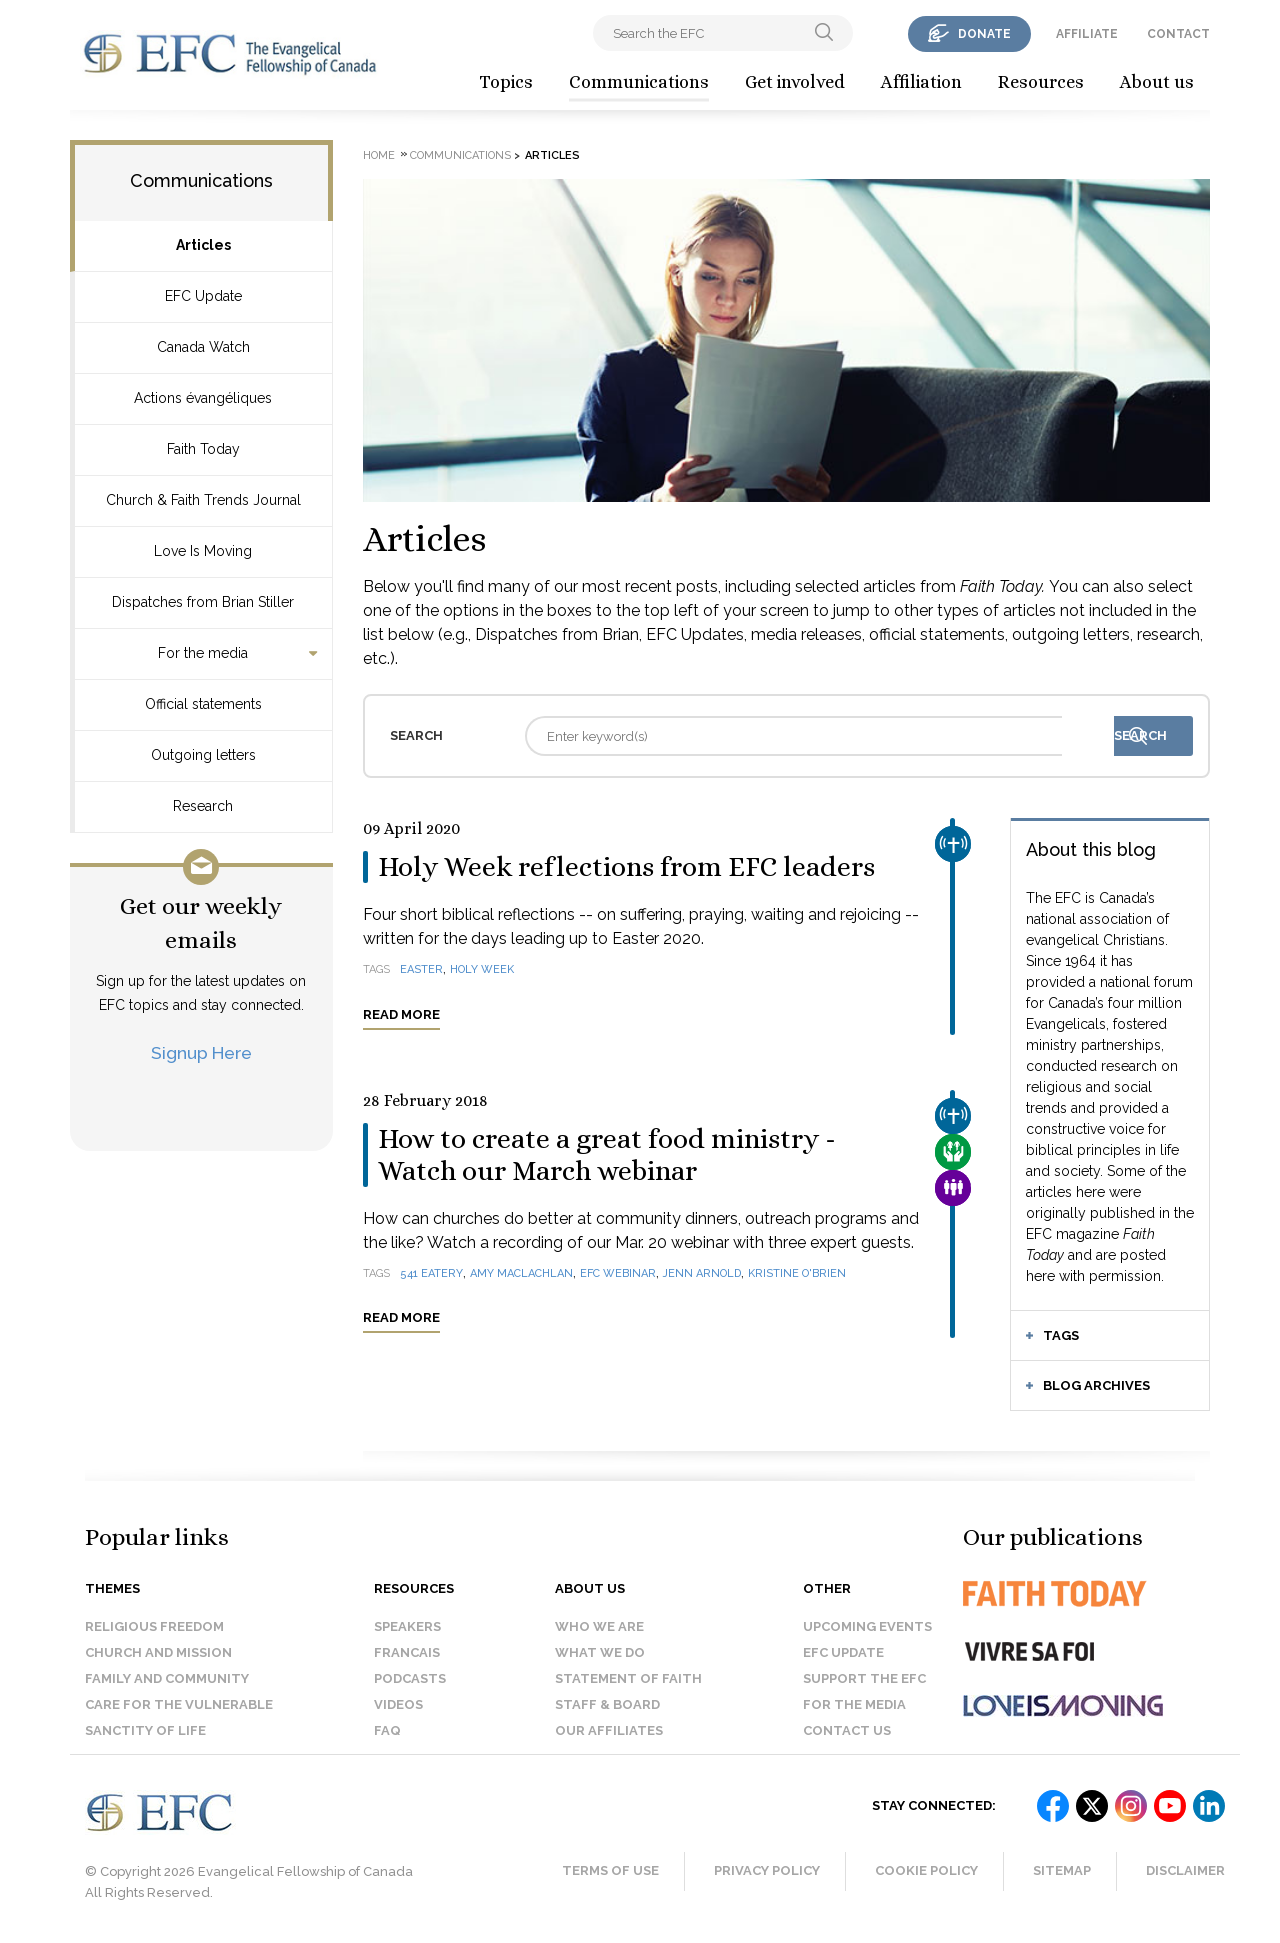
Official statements (203, 704)
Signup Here (201, 1052)
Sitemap (1062, 1870)
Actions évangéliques (203, 398)
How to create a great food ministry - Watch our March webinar (607, 1155)
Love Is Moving (203, 551)
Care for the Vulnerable (179, 1704)
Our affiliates (609, 1730)
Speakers (407, 1626)
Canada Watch (203, 347)
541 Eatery (431, 1273)
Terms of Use (610, 1870)
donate (984, 34)
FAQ (387, 1730)
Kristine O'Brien (797, 1273)
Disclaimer (1185, 1870)
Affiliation (921, 82)
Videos (398, 1704)
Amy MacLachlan (521, 1273)
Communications (639, 82)
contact (1178, 34)
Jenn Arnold (702, 1273)
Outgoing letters (203, 755)
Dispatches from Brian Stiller (203, 602)
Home (379, 155)
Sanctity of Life (145, 1730)
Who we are (599, 1626)
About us (1157, 82)
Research (203, 806)
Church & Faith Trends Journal (203, 500)
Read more (401, 1014)
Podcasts (410, 1678)
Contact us (847, 1730)
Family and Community (167, 1678)
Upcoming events (867, 1626)
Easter (421, 969)
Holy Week (482, 969)
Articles (203, 245)
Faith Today (203, 449)
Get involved (795, 82)
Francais (407, 1652)
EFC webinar (618, 1273)
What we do (600, 1652)
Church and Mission (158, 1652)
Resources (1041, 82)
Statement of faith (628, 1678)
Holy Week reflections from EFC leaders (626, 867)
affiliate (1087, 34)
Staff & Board (607, 1704)
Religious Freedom (154, 1626)
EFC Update (203, 296)
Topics (506, 82)
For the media (203, 653)
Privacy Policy (767, 1870)
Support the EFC (864, 1678)
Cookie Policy (926, 1870)
